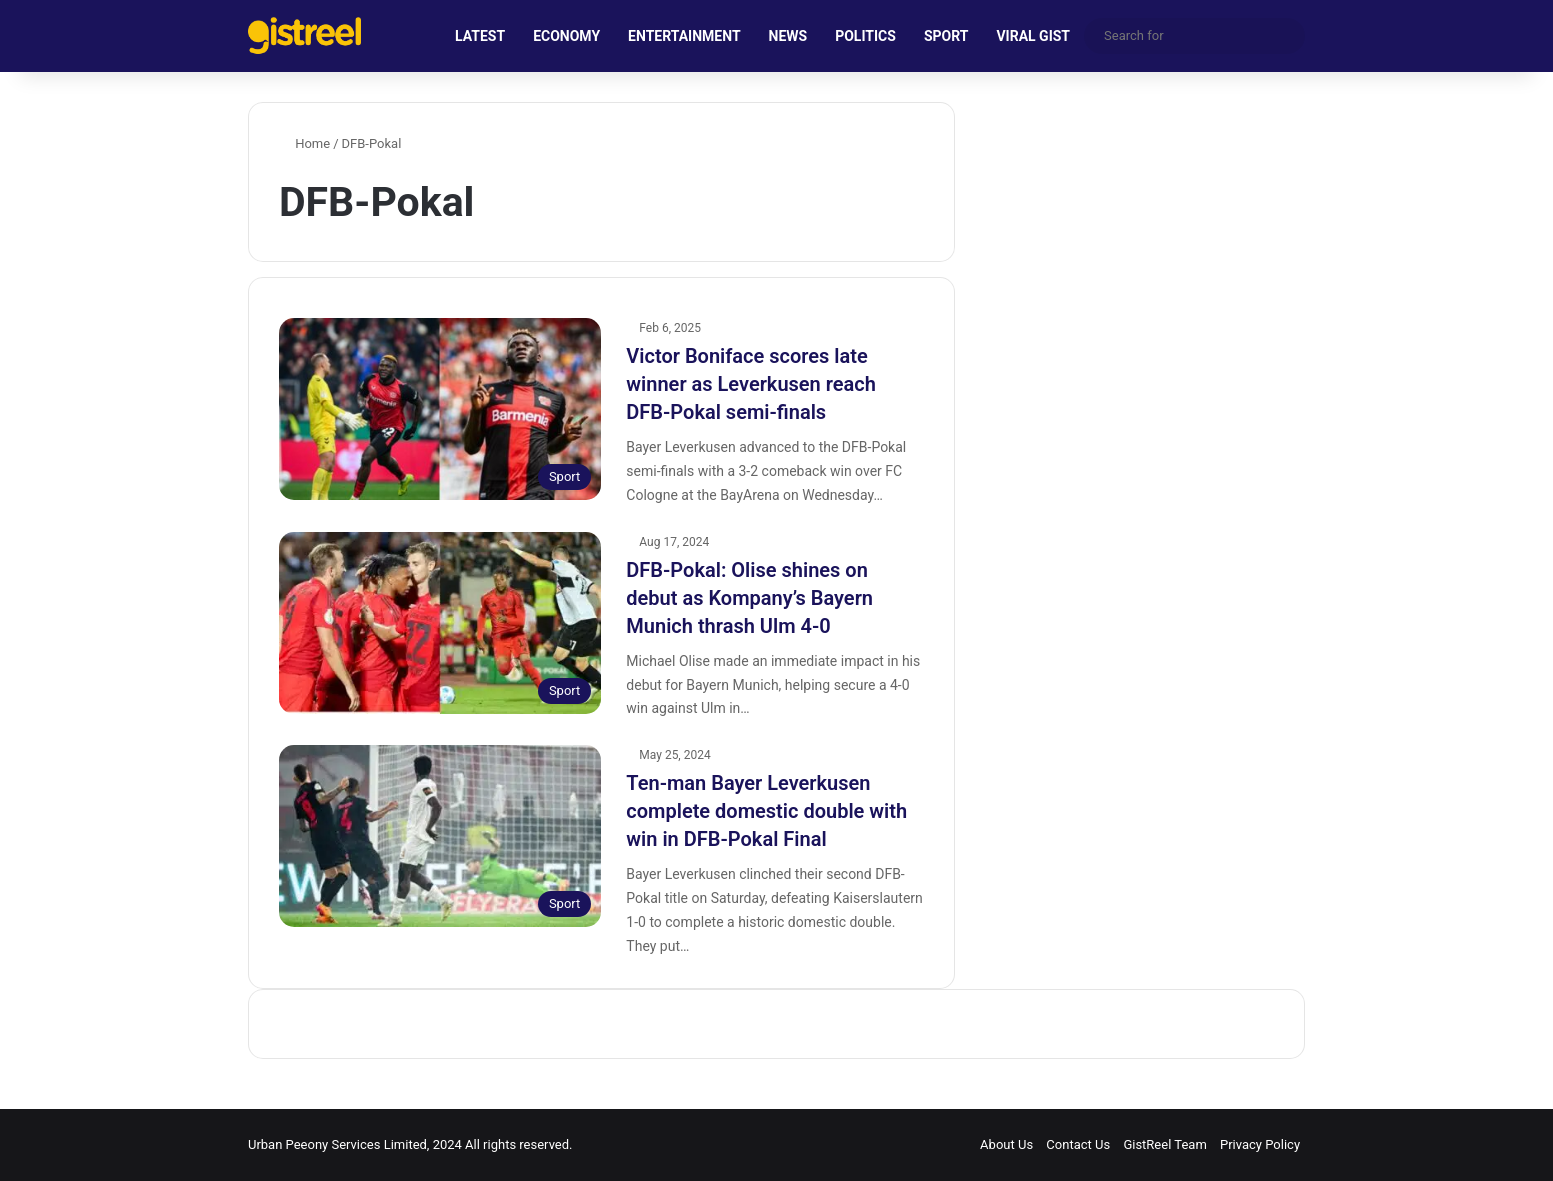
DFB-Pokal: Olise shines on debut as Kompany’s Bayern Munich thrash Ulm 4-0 (749, 598)
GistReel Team (1164, 1144)
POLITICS (865, 36)
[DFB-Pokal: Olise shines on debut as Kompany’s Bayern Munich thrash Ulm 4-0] (440, 623)
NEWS (788, 36)
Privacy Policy (1260, 1144)
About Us (1006, 1144)
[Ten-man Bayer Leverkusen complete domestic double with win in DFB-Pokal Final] (440, 836)
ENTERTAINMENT (684, 36)
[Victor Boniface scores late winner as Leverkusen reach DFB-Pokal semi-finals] (440, 409)
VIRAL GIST (1033, 36)
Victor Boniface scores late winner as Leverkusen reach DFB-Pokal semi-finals (751, 384)
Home (304, 143)
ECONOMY (566, 36)
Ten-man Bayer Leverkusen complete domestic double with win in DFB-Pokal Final (766, 811)
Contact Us (1078, 1144)
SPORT (946, 36)
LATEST (480, 36)
